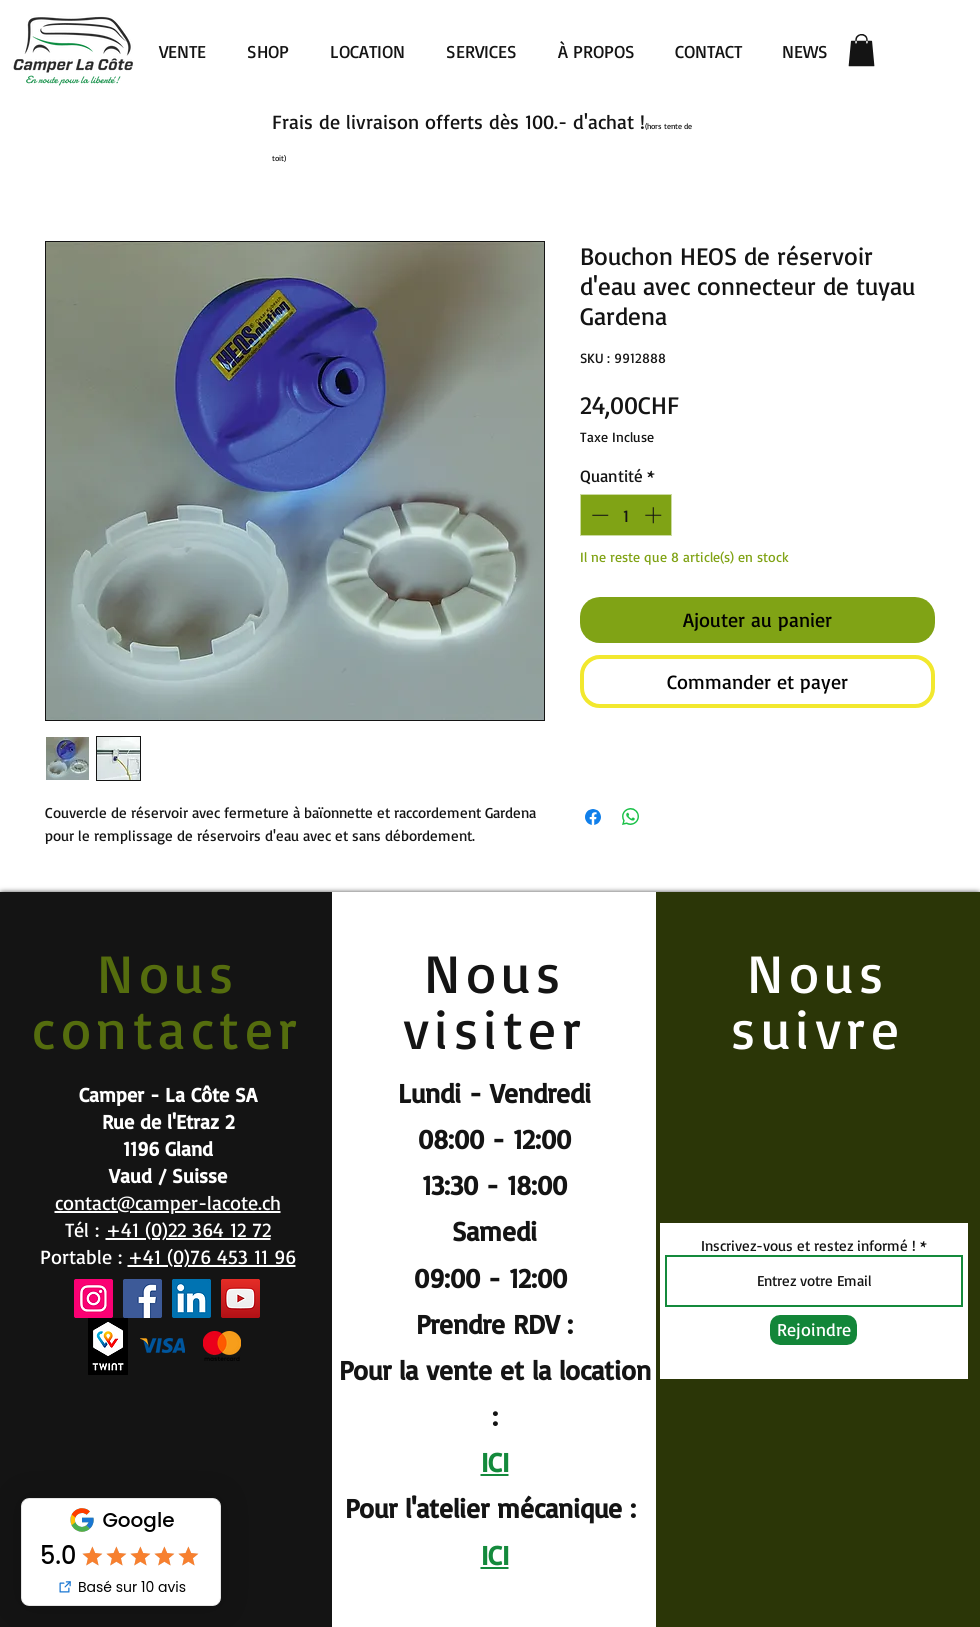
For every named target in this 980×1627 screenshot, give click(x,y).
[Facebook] (142, 1298)
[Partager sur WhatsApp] (631, 817)
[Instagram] (93, 1298)
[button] (861, 50)
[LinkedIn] (191, 1298)
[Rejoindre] (813, 1330)
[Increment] (655, 515)
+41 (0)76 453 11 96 (212, 1256)
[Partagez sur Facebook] (593, 817)
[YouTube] (240, 1298)
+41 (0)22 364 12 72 (188, 1229)
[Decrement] (598, 515)
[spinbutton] (626, 515)
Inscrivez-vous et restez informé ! (808, 1245)
